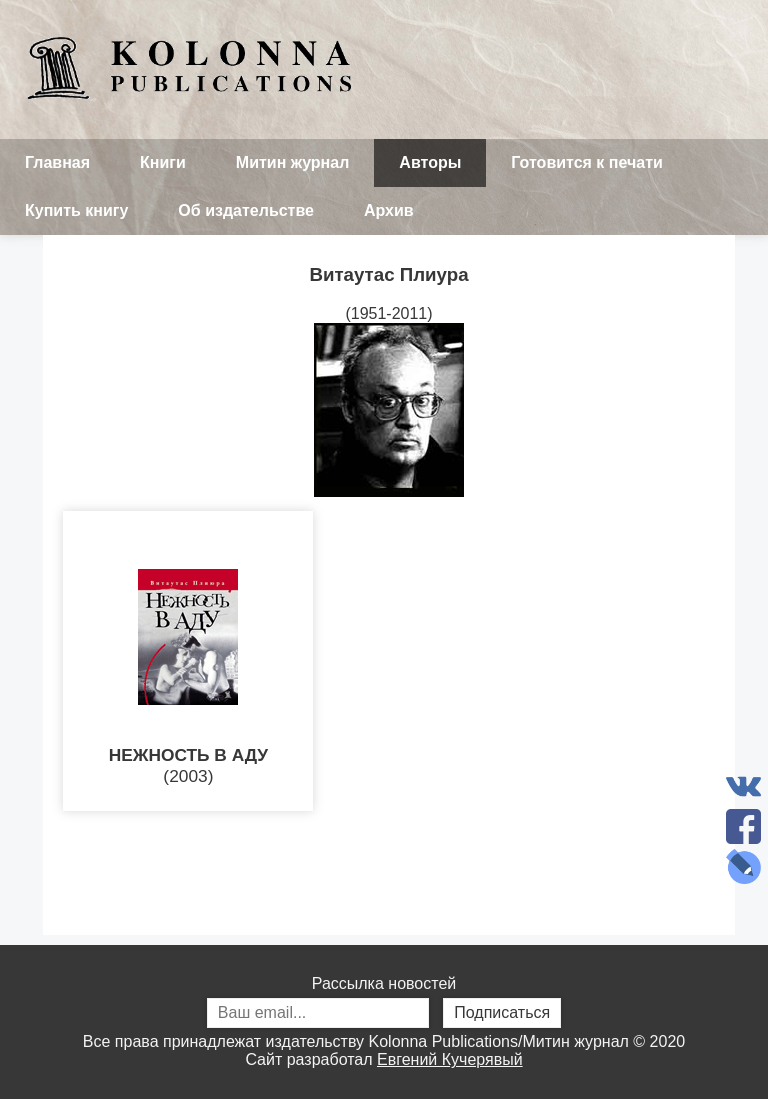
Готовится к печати (587, 162)
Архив (389, 210)
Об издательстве (246, 210)
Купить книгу (76, 210)
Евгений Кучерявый (450, 1059)
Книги (163, 162)
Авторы (430, 162)
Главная (57, 162)
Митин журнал (292, 162)
